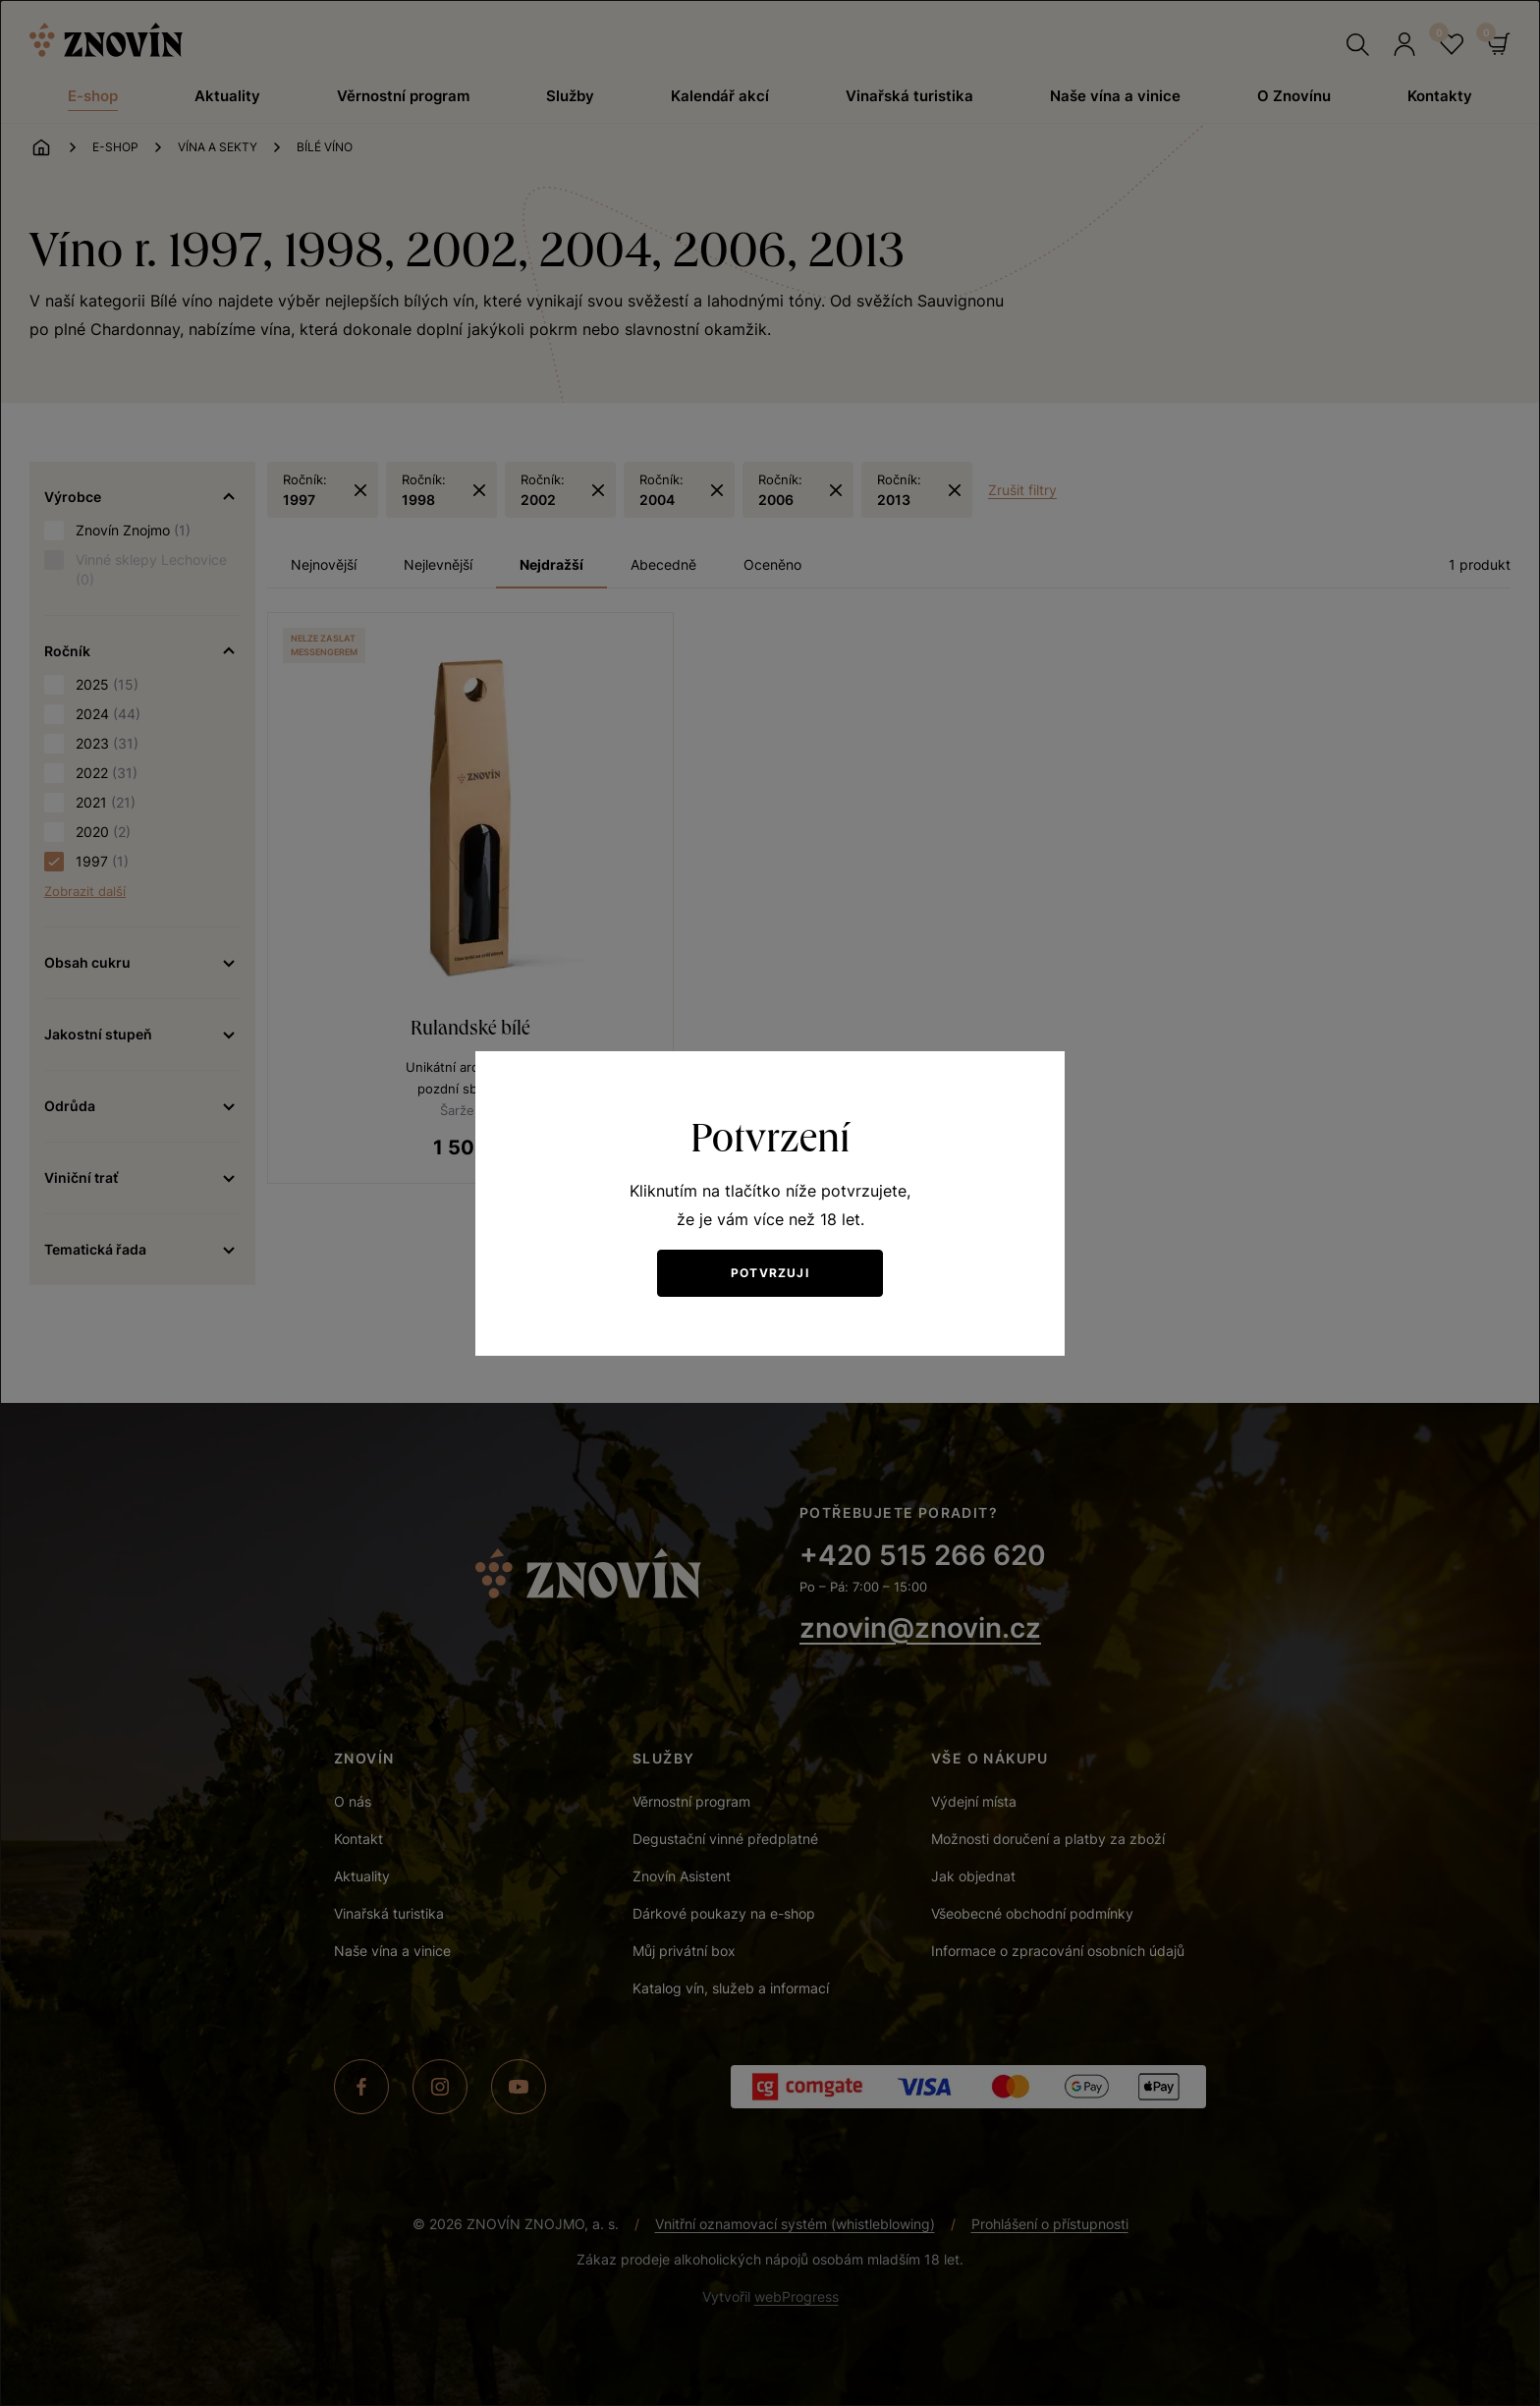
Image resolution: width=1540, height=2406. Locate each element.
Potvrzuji (770, 1272)
